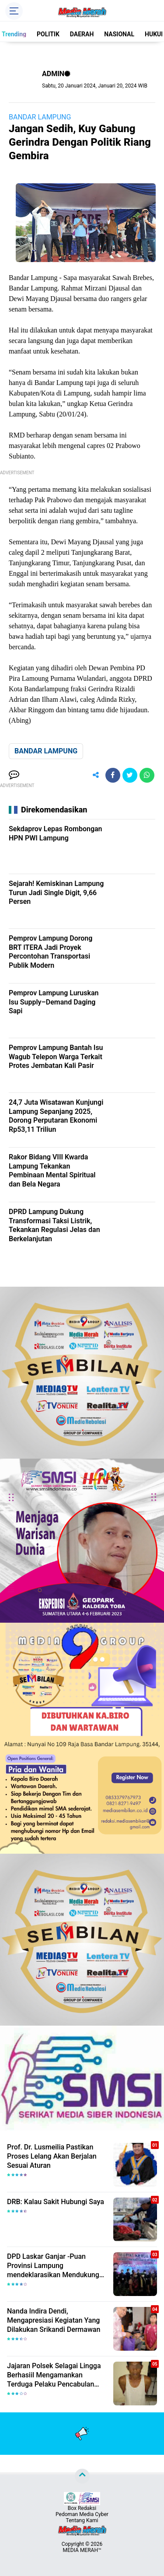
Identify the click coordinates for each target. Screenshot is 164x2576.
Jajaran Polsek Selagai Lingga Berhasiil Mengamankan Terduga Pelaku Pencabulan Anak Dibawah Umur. (54, 2375)
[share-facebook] (112, 775)
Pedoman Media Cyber (82, 2514)
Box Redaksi (82, 2508)
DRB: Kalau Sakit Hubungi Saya (55, 2202)
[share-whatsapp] (147, 775)
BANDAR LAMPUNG (40, 117)
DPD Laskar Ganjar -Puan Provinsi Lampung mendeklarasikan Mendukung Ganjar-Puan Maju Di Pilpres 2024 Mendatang (53, 2265)
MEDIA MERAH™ (82, 2550)
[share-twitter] (129, 775)
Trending (14, 34)
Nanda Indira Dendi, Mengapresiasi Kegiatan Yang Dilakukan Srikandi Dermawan (53, 2320)
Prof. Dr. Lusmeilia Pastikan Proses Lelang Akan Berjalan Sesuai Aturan (52, 2156)
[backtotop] (82, 2476)
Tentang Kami (82, 2520)
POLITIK (48, 34)
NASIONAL (119, 34)
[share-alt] (95, 775)
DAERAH (82, 34)
